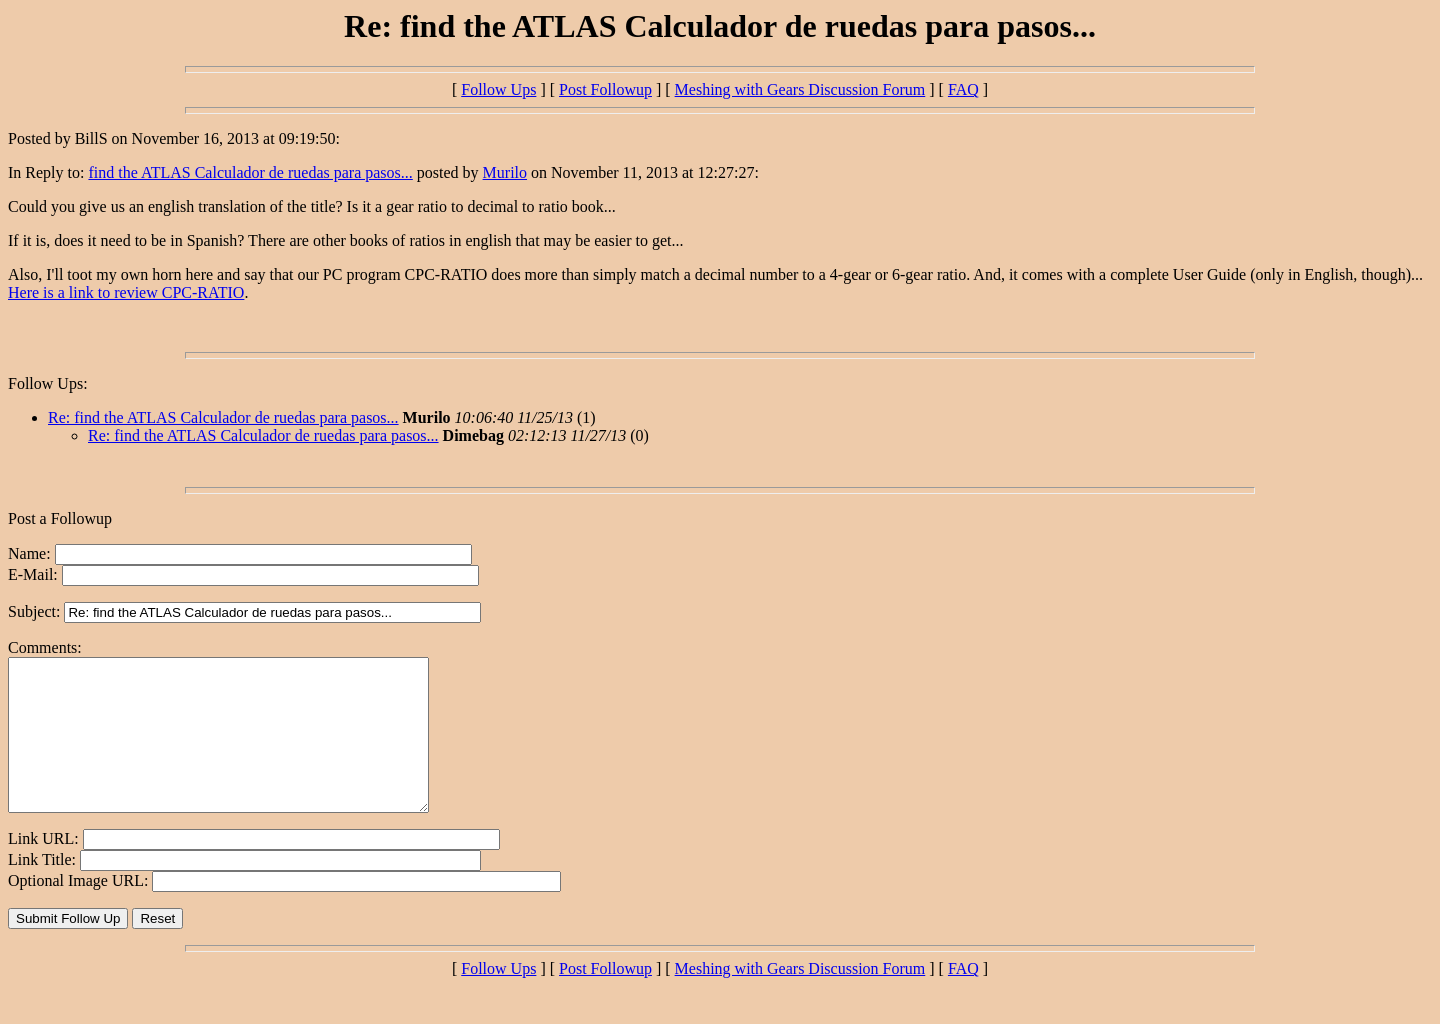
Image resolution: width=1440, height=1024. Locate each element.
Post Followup (605, 89)
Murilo (505, 172)
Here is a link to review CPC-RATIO (126, 292)
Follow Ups (498, 89)
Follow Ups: (48, 383)
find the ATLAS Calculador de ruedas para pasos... (250, 172)
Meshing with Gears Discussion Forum (800, 89)
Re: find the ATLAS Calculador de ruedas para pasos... (223, 417)
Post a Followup (60, 518)
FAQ (963, 89)
